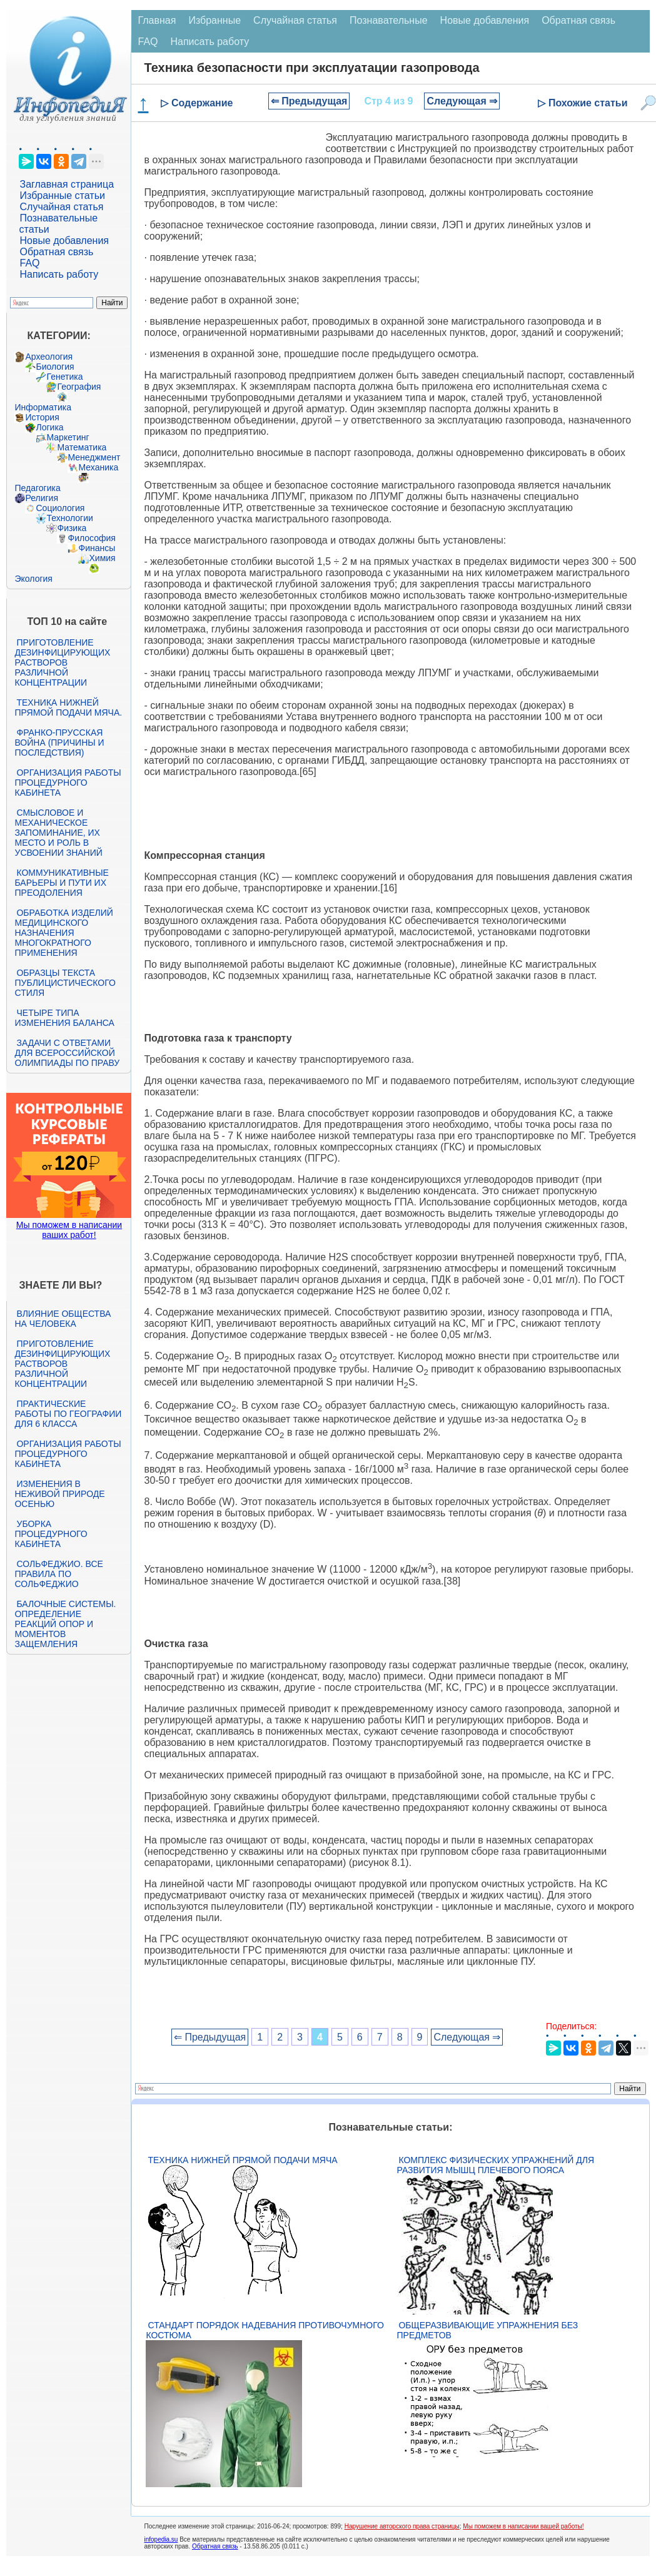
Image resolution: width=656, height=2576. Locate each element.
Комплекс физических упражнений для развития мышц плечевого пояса (495, 2165)
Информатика (42, 407)
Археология (49, 357)
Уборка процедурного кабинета (50, 1534)
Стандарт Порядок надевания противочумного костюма (264, 2330)
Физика (71, 528)
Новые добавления (64, 240)
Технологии (69, 518)
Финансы (96, 548)
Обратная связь (56, 251)
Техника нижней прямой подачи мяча (242, 2160)
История (42, 417)
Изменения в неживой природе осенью (59, 1494)
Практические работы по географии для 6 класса (67, 1414)
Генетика (64, 377)
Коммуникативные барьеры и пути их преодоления (61, 883)
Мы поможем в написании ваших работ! (69, 1230)
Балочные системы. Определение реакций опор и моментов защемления (65, 1624)
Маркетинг (67, 437)
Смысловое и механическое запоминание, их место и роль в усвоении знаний (58, 833)
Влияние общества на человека (62, 1319)
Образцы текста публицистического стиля (64, 983)
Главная (157, 20)
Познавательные (389, 20)
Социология (60, 508)
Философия (91, 538)
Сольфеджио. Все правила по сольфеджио (58, 1574)
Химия (102, 558)
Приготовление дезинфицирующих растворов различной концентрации (62, 662)
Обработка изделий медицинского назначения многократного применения (63, 933)
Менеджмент (94, 457)
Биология (55, 367)
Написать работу (58, 274)
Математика (81, 447)
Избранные (214, 20)
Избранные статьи (61, 195)
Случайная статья (61, 206)
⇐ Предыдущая (309, 101)
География (79, 387)
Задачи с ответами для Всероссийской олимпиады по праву (66, 1053)
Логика (49, 427)
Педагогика (37, 488)
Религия (41, 498)
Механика (98, 467)
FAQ (29, 263)
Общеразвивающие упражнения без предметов (487, 2330)
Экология (33, 579)
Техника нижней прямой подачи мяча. (68, 707)
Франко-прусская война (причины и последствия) (59, 743)
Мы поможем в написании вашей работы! (523, 2526)
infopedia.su (161, 2539)
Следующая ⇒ (461, 101)
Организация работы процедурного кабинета (67, 783)
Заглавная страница (66, 184)
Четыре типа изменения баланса (64, 1018)
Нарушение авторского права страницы (402, 2526)
